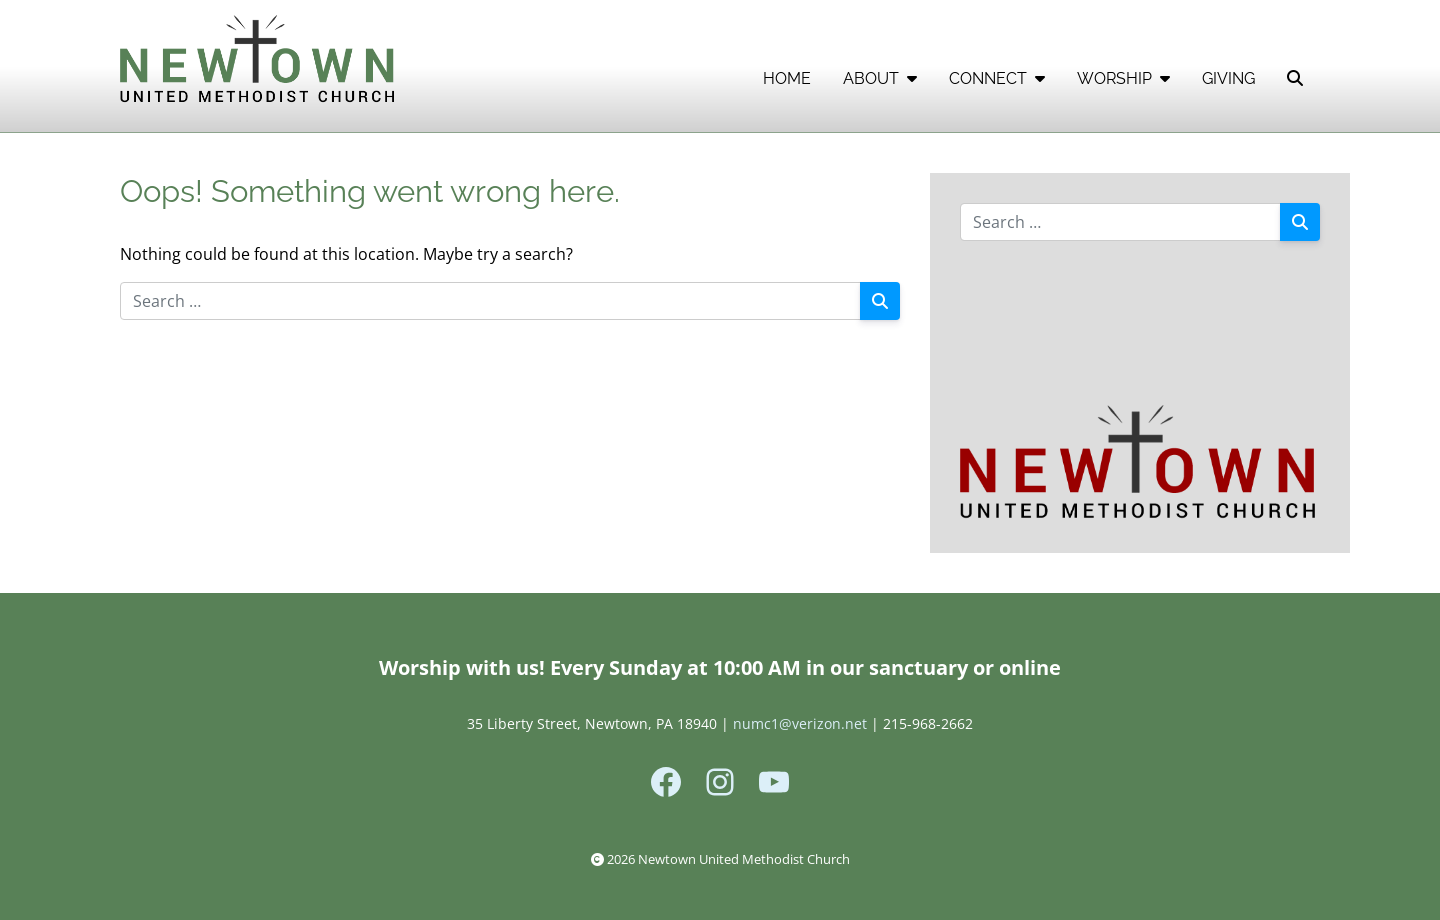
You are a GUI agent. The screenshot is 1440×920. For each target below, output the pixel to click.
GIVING (1228, 78)
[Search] (880, 301)
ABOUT (880, 78)
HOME (787, 78)
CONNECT (997, 78)
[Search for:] (490, 301)
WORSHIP (1123, 78)
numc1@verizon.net (800, 723)
